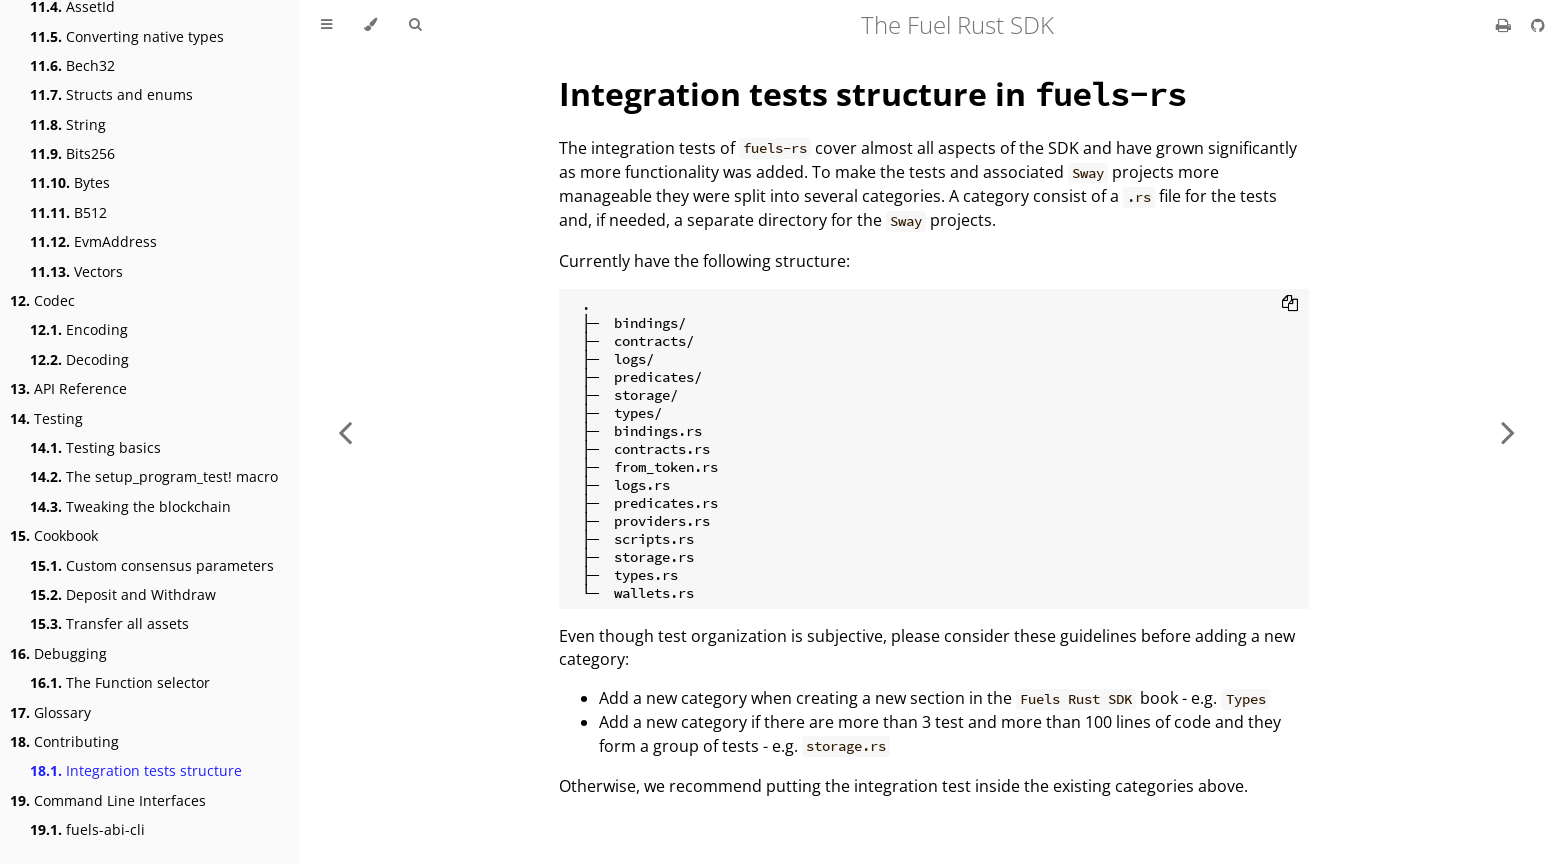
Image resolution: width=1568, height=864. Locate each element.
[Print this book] (1505, 25)
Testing (46, 418)
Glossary (50, 712)
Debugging (58, 653)
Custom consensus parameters (152, 565)
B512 (68, 212)
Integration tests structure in (872, 93)
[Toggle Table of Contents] (326, 25)
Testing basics (95, 447)
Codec (42, 300)
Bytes (70, 182)
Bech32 (72, 65)
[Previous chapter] (345, 432)
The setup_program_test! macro (154, 476)
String (68, 124)
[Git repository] (1538, 25)
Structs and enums (111, 94)
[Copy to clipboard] (1290, 305)
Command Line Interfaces (108, 800)
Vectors (76, 271)
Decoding (79, 359)
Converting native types (127, 36)
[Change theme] (370, 25)
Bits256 (72, 153)
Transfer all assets (109, 623)
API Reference (68, 388)
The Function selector (120, 682)
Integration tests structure (136, 770)
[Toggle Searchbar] (415, 25)
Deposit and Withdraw (123, 594)
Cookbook (54, 535)
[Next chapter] (1508, 432)
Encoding (79, 329)
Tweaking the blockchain (130, 506)
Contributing (64, 741)
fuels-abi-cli (87, 829)
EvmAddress (93, 241)
